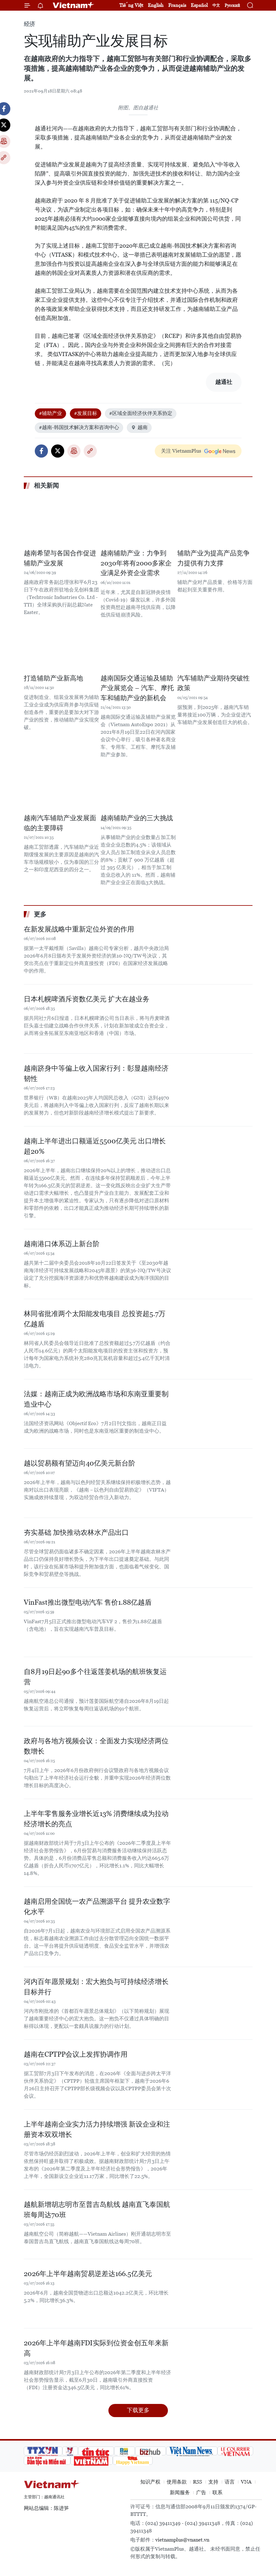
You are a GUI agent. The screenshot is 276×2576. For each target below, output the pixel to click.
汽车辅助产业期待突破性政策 (213, 683)
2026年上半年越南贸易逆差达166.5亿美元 (88, 2274)
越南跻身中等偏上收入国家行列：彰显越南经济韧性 (96, 1073)
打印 (74, 451)
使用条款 (177, 2482)
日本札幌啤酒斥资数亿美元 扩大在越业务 (86, 999)
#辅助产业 (50, 413)
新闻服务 (180, 2492)
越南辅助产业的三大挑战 (137, 818)
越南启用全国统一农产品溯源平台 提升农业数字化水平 (97, 1906)
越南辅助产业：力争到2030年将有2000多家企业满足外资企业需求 (136, 563)
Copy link (90, 451)
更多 (40, 914)
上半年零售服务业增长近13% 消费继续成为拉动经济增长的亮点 (96, 1819)
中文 (216, 5)
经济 (29, 24)
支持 (213, 2482)
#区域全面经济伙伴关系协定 (140, 413)
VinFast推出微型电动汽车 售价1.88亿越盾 (88, 1602)
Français (177, 5)
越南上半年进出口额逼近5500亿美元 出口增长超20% (95, 1146)
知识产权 (150, 2482)
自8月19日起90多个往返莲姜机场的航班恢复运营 (95, 1677)
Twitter (57, 451)
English (156, 5)
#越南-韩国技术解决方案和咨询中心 (79, 427)
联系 (217, 2492)
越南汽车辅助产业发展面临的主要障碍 (60, 823)
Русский (232, 5)
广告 (201, 2492)
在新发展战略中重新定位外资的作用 (79, 929)
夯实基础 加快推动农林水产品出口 (76, 1532)
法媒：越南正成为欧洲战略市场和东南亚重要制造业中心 (96, 1399)
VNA (246, 2482)
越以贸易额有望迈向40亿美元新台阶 (79, 1463)
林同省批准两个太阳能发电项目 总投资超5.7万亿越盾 (94, 1319)
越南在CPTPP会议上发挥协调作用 (76, 2054)
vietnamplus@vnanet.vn (182, 2540)
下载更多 (138, 2410)
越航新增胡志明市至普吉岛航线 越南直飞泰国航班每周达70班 (97, 2210)
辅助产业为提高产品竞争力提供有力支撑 (213, 558)
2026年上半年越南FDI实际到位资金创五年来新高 (96, 2348)
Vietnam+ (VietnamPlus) (73, 5)
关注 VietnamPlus (181, 451)
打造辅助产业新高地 (53, 678)
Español (199, 5)
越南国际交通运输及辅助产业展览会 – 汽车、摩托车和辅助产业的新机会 (137, 688)
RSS (197, 2482)
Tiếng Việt (131, 5)
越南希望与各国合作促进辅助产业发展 (60, 558)
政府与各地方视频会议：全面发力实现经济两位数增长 (96, 1746)
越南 (139, 427)
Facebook (41, 451)
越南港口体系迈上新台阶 (62, 1244)
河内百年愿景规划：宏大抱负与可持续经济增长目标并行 (96, 1987)
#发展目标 (85, 413)
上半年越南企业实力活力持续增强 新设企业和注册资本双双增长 (97, 2129)
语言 (230, 2482)
